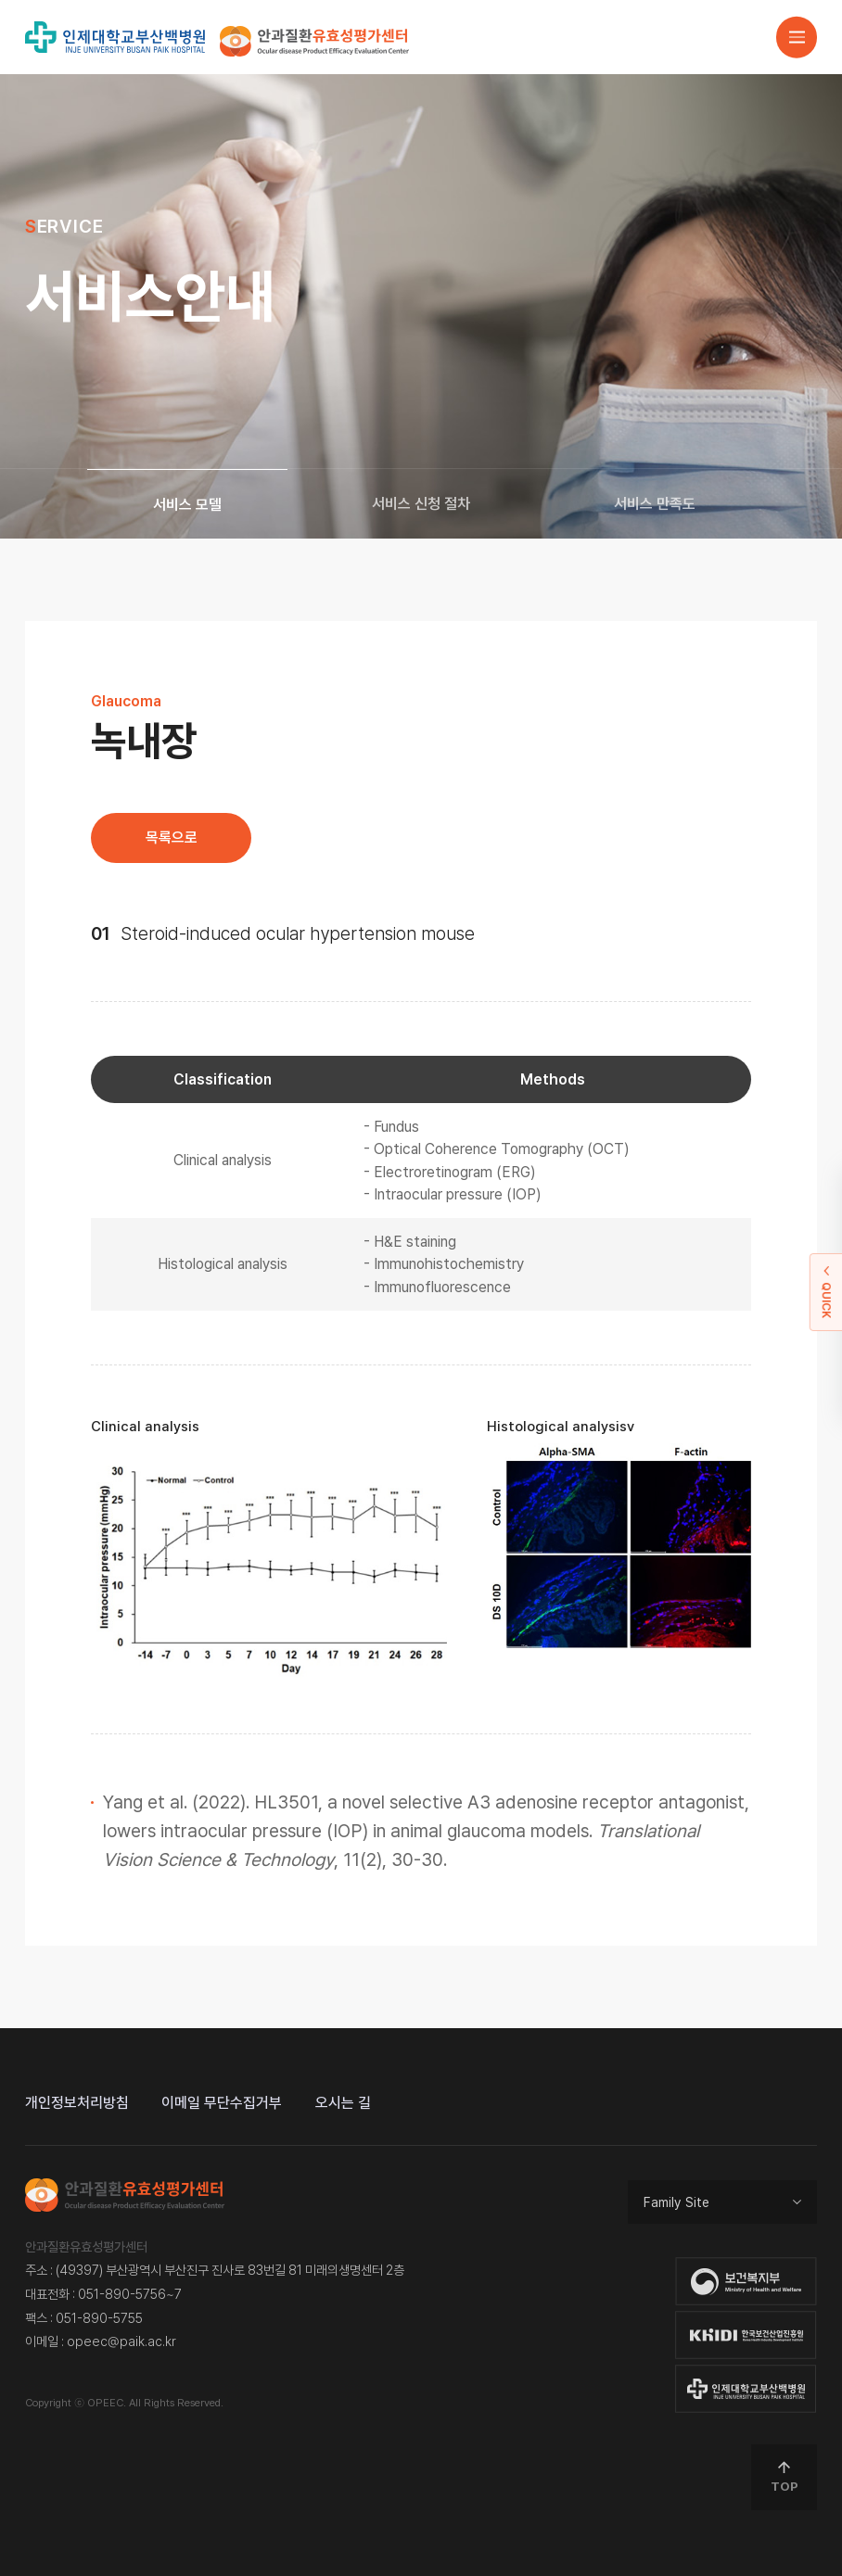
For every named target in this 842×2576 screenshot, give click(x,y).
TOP (784, 2477)
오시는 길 (343, 2103)
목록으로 (172, 837)
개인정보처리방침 (77, 2103)
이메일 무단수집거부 (221, 2103)
